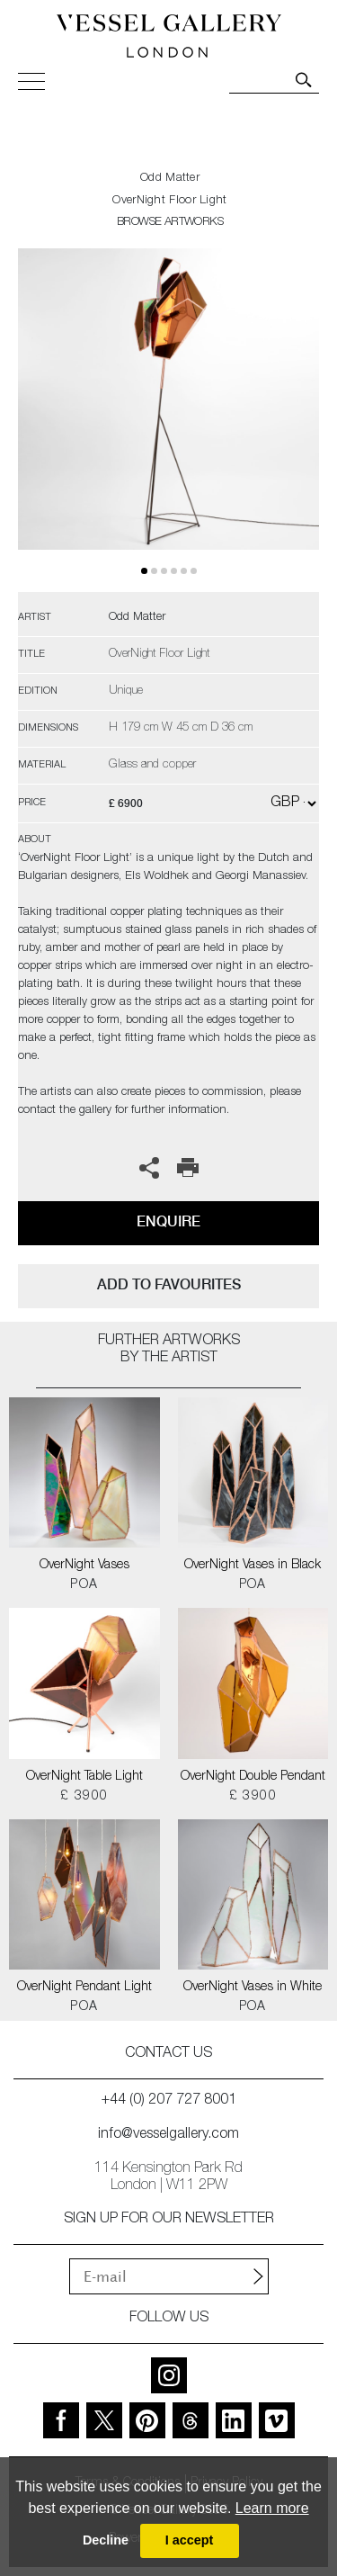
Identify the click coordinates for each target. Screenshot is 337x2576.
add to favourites (169, 1284)
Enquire (168, 1221)
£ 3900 (84, 1797)
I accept (189, 2540)
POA (84, 1585)
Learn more (272, 2508)
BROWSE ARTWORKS (170, 223)
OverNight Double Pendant (253, 1777)
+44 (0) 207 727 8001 (169, 2101)
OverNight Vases (84, 1565)
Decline (106, 2540)
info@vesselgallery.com (168, 2135)
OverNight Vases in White (252, 1987)
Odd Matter (170, 178)
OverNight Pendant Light (84, 1987)
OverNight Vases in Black (252, 1565)
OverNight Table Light (84, 1777)
